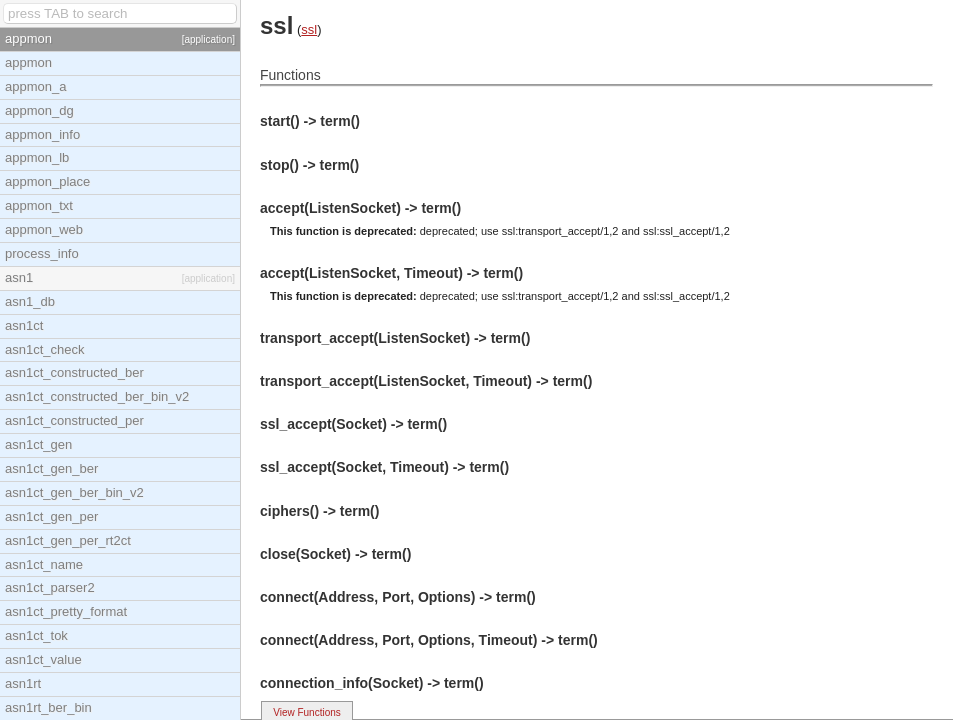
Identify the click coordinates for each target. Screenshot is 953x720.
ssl (309, 29)
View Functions (307, 712)
